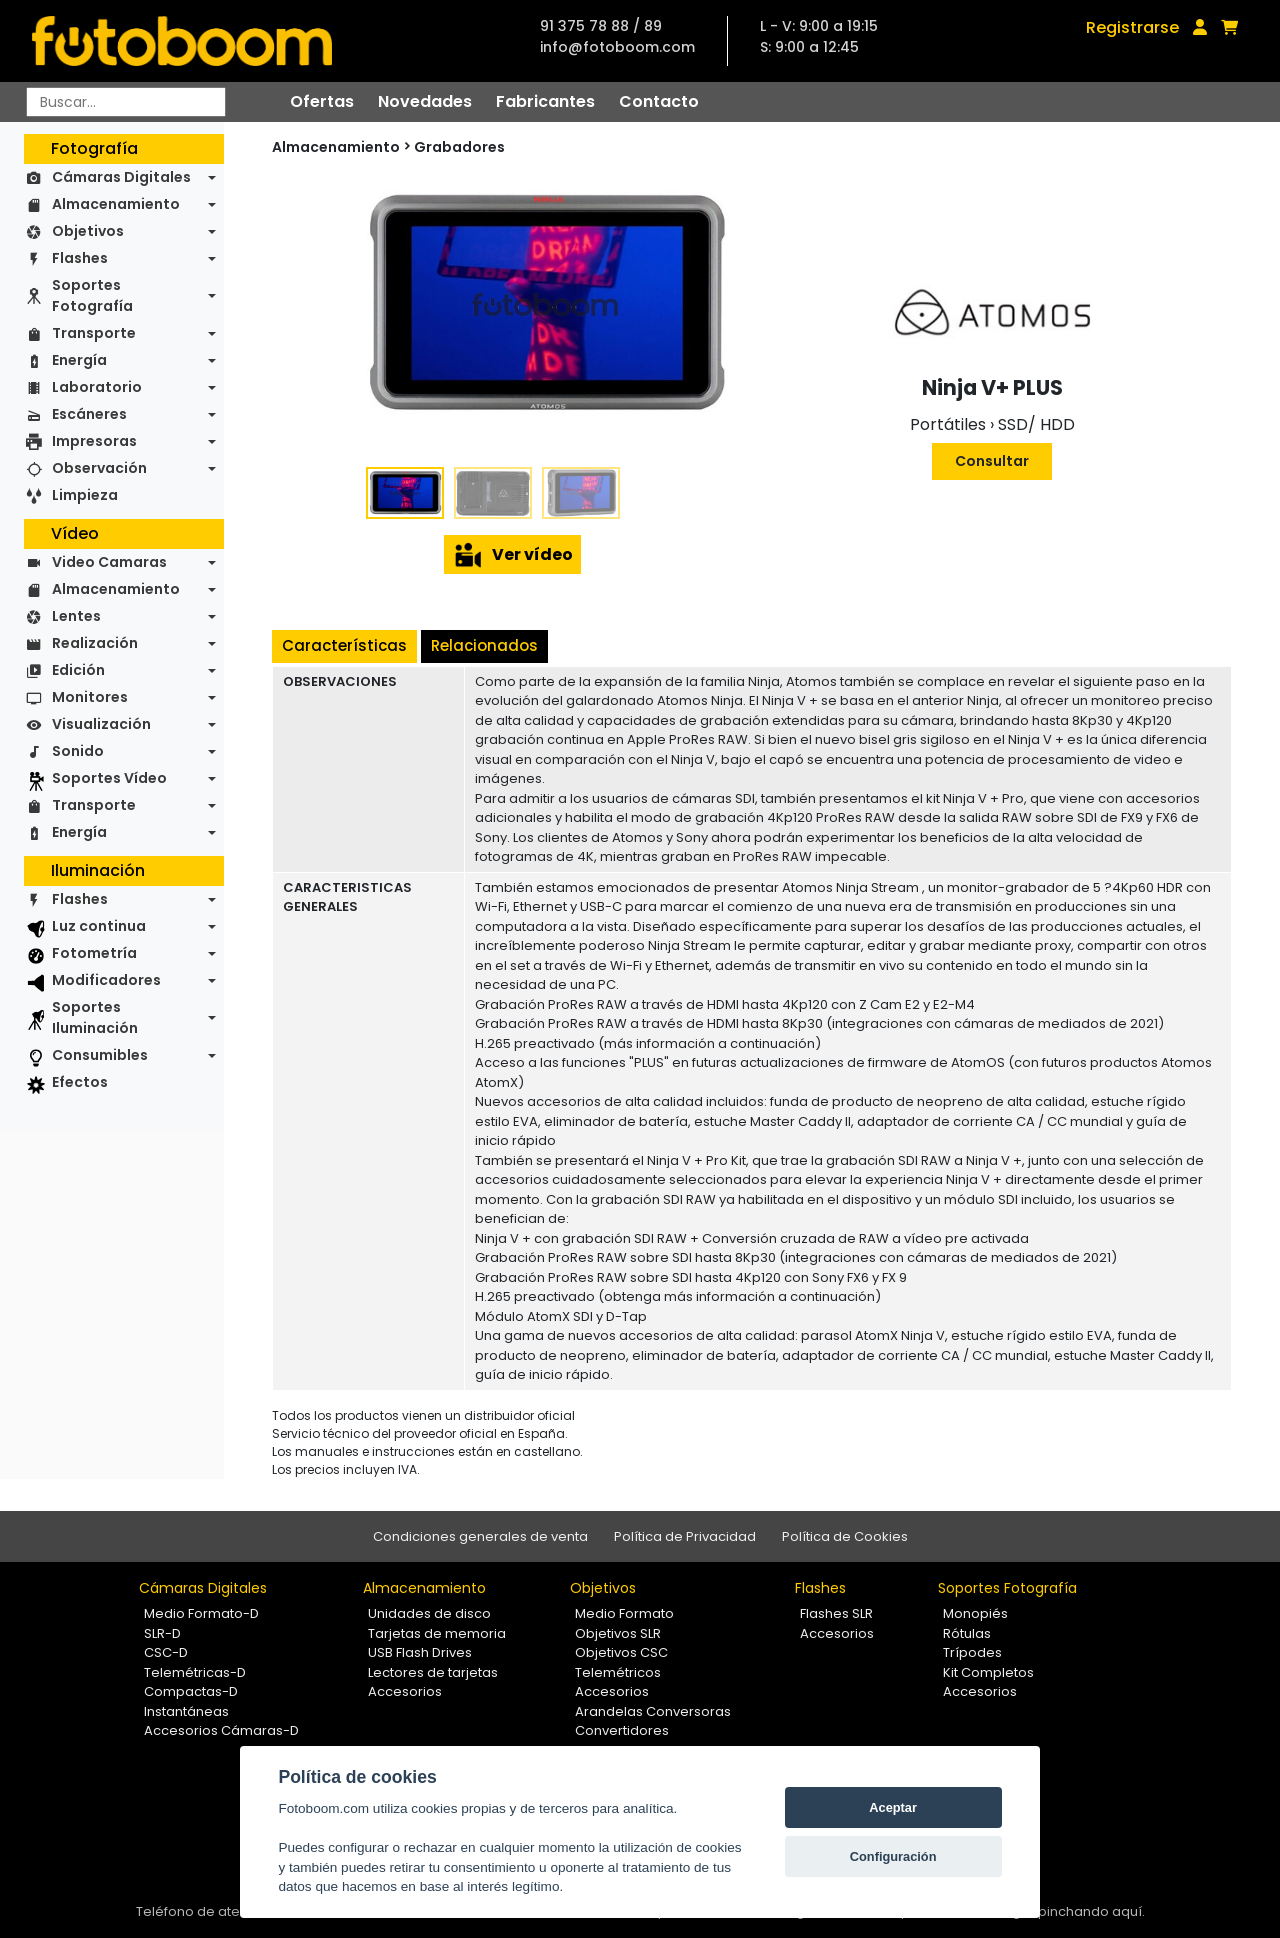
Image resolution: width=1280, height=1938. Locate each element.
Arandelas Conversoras (653, 1711)
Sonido (78, 751)
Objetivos (88, 231)
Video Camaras (109, 562)
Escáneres (89, 414)
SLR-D (162, 1633)
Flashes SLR (836, 1613)
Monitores (90, 697)
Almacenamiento (116, 204)
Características (344, 645)
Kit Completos (988, 1672)
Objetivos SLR (618, 1633)
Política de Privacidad (685, 1536)
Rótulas (967, 1633)
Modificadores (106, 980)
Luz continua (99, 926)
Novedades (425, 101)
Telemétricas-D (195, 1672)
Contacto (659, 101)
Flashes (80, 258)
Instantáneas (186, 1711)
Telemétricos (618, 1672)
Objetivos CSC (621, 1652)
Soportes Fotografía (92, 295)
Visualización (101, 724)
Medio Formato (624, 1613)
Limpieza (85, 495)
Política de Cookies (845, 1536)
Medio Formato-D (201, 1613)
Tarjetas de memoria (437, 1633)
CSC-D (166, 1652)
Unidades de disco (429, 1613)
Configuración (893, 1856)
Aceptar (893, 1807)
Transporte (94, 333)
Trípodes (972, 1652)
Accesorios (405, 1691)
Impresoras (94, 441)
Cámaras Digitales (121, 177)
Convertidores (622, 1730)
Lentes (76, 616)
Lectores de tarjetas (433, 1672)
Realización (95, 643)
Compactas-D (191, 1691)
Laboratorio (97, 387)
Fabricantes (545, 101)
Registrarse (1132, 27)
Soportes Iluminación (95, 1017)
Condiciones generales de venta (480, 1536)
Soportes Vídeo (109, 778)
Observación (99, 468)
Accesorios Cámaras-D (221, 1730)
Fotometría (94, 953)
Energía (79, 360)
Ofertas (322, 101)
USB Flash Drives (420, 1652)
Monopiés (975, 1613)
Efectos (80, 1082)
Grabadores (459, 147)
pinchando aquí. (1091, 1911)
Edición (78, 670)
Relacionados (484, 645)
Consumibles (100, 1055)
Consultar (992, 461)
